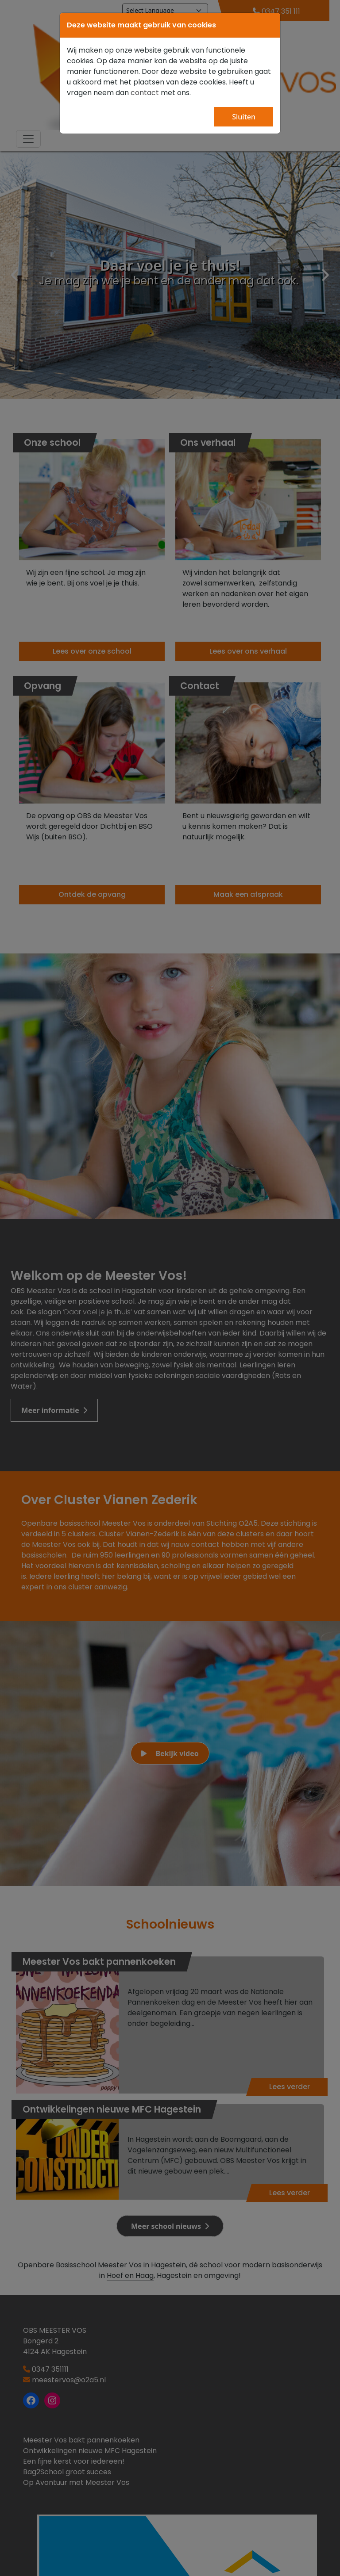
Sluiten (243, 117)
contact (145, 93)
